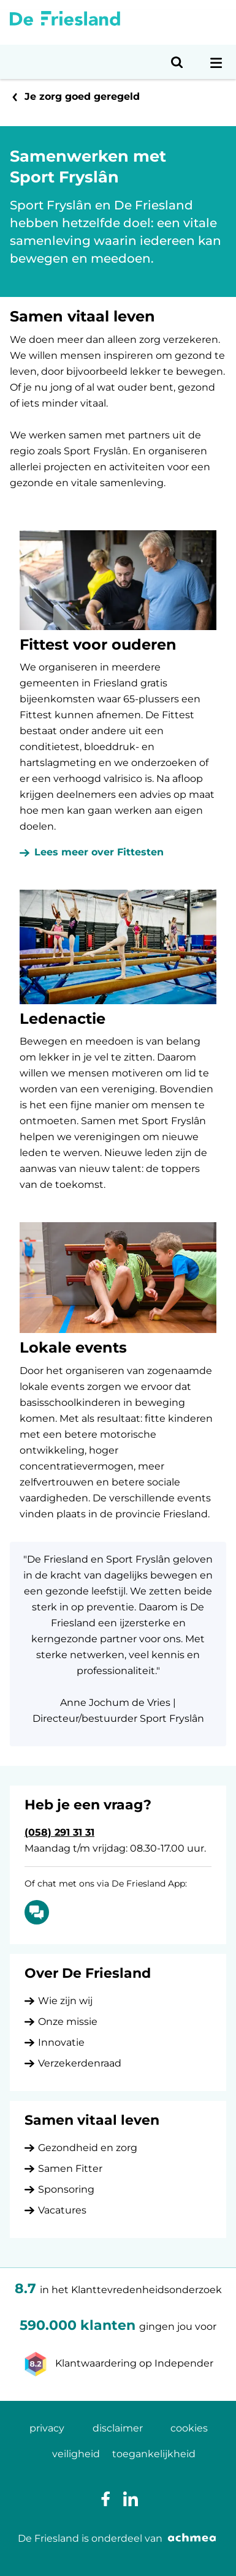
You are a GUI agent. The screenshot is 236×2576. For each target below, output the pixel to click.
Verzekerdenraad (79, 2063)
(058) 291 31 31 (59, 1832)
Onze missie (67, 2021)
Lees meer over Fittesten (99, 852)
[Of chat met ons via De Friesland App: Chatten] (37, 1912)
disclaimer (118, 2428)
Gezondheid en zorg (87, 2148)
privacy (46, 2428)
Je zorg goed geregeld (82, 96)
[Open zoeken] (177, 62)
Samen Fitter (70, 2168)
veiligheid (76, 2454)
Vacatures (62, 2210)
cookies (189, 2428)
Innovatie (61, 2042)
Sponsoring (66, 2189)
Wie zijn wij (65, 2001)
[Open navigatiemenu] (216, 62)
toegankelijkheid (154, 2454)
